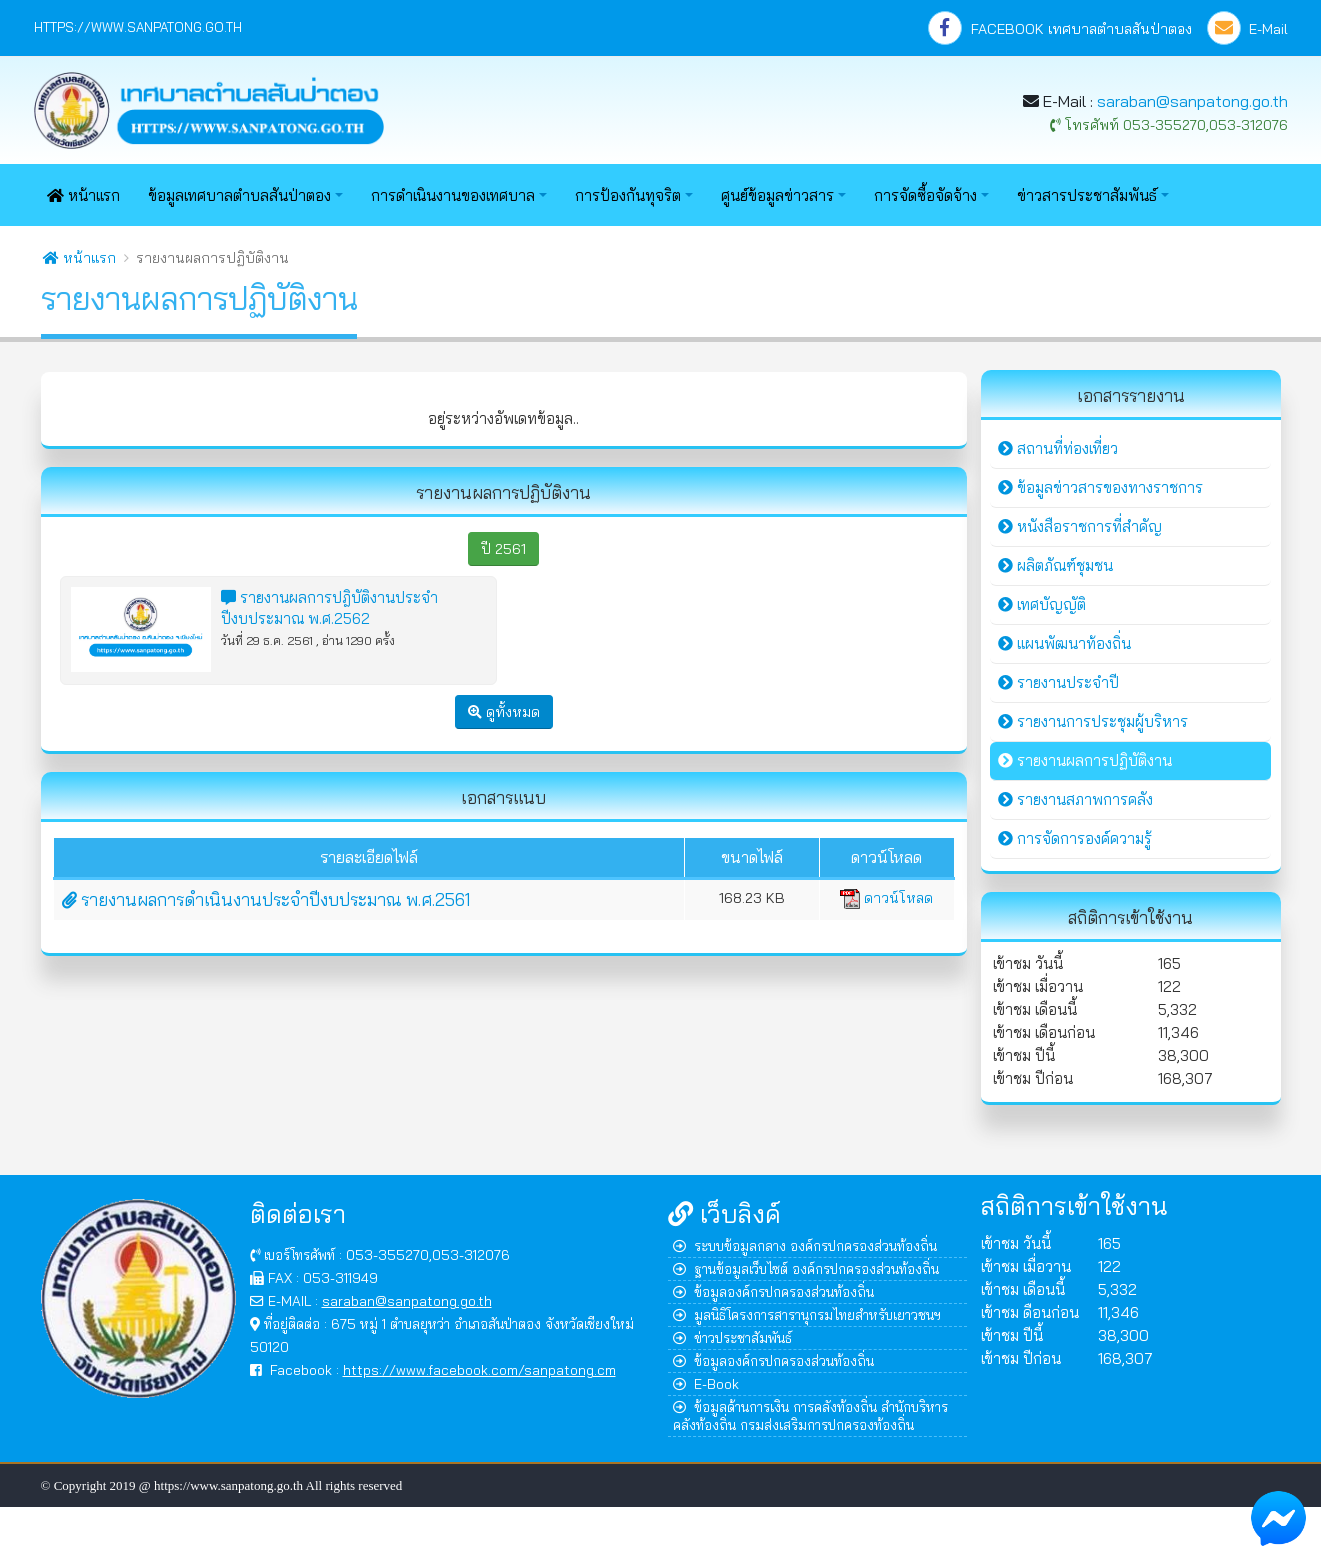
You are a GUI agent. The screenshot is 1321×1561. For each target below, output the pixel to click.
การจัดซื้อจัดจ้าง (925, 195)
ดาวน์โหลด (886, 898)
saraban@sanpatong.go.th (1192, 101)
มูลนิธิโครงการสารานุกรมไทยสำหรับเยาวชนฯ (807, 1314)
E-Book (706, 1383)
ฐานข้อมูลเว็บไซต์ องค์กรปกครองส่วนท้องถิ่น (806, 1268)
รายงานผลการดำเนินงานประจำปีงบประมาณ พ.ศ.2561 (266, 899)
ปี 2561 (503, 549)
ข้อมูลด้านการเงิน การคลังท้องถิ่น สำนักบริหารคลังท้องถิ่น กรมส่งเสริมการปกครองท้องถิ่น (810, 1415)
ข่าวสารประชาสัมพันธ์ (1087, 195)
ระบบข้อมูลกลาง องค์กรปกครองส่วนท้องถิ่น (805, 1245)
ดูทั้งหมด (504, 712)
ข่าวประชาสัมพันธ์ (732, 1337)
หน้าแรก (83, 195)
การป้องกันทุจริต (628, 195)
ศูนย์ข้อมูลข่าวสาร (777, 195)
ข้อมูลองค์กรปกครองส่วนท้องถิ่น (773, 1291)
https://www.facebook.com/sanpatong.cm (479, 1369)
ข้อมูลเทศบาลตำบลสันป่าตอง (239, 195)
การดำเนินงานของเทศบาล (453, 195)
